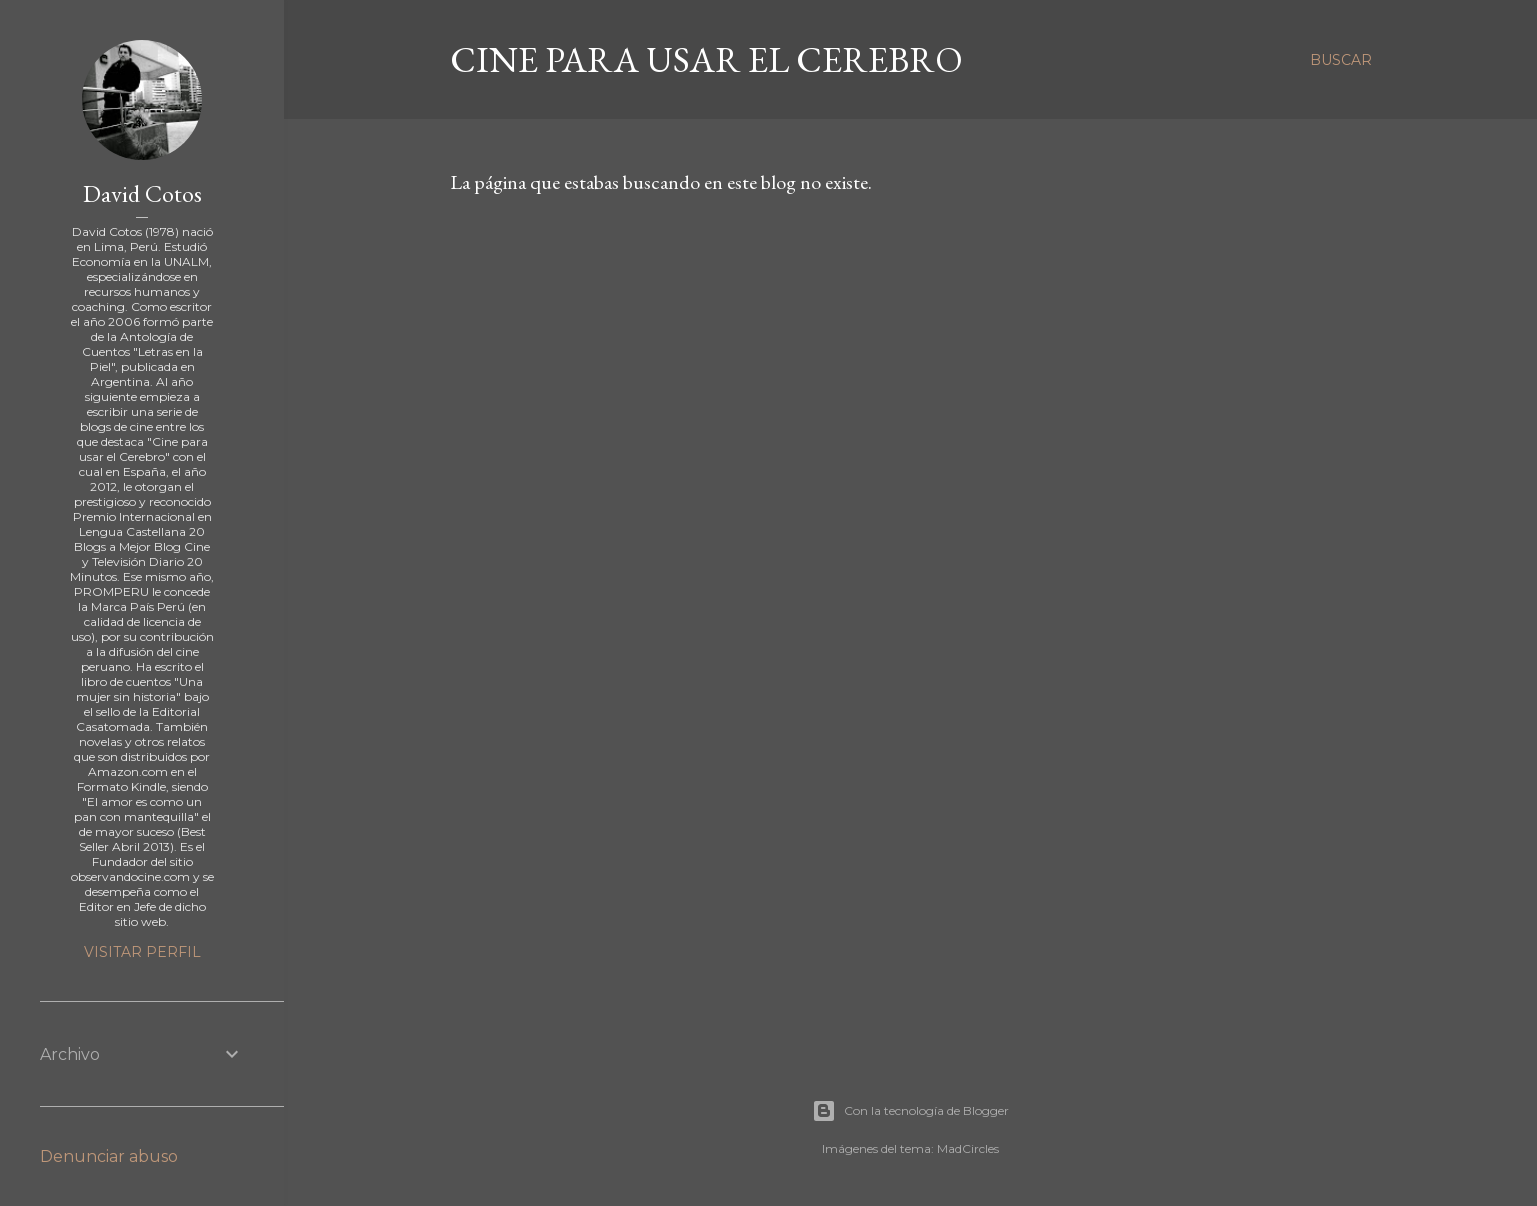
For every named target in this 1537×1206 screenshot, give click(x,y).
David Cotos (142, 193)
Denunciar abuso (109, 1156)
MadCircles (968, 1148)
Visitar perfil (142, 952)
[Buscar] (1341, 60)
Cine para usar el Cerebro (706, 59)
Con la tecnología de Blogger (910, 1111)
